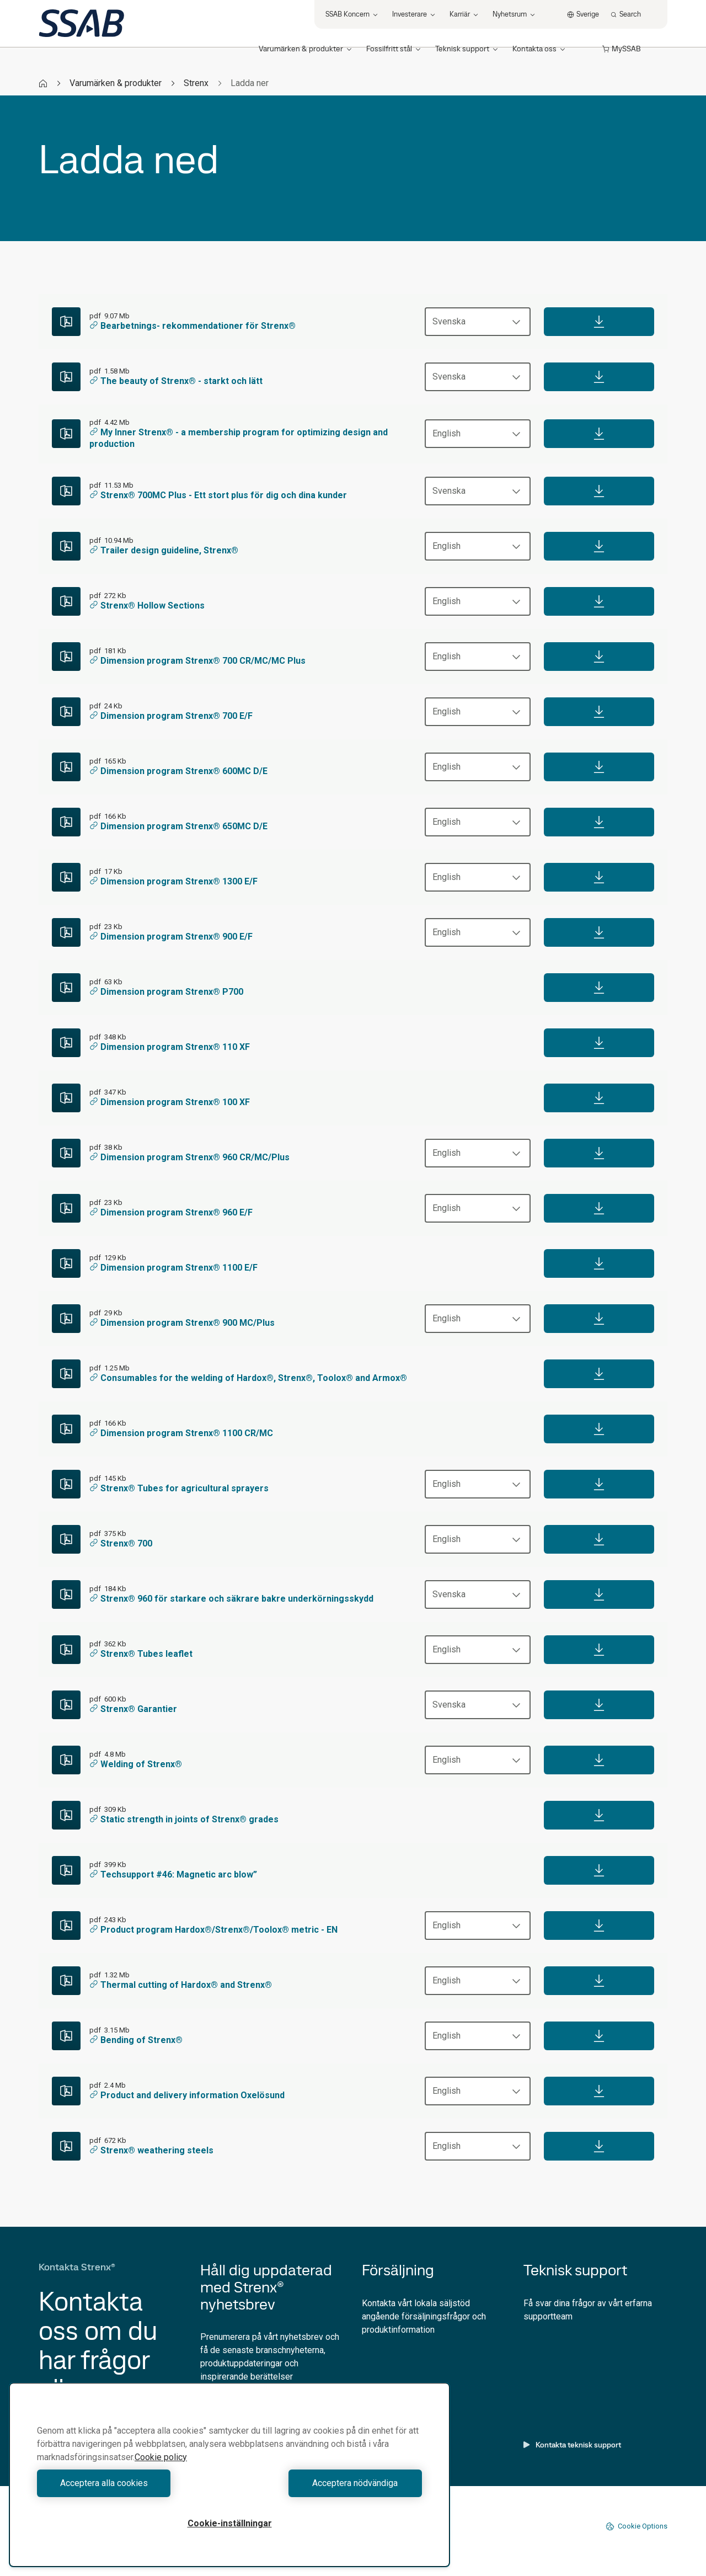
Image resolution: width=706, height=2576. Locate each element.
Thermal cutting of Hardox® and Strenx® (180, 1985)
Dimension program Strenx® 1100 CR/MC (181, 1433)
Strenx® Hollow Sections (147, 605)
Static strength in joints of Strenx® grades (184, 1819)
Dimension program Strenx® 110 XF (169, 1047)
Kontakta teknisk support (572, 2445)
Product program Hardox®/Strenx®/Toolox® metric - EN (213, 1929)
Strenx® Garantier (133, 1709)
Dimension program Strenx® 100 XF (169, 1102)
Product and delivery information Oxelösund (187, 2095)
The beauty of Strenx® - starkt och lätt (176, 381)
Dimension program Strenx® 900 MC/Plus (182, 1323)
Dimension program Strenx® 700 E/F (171, 716)
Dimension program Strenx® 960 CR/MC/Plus (189, 1157)
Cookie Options (636, 2526)
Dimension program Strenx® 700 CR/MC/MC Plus (197, 660)
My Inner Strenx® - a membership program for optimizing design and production (238, 438)
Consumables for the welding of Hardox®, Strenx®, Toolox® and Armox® (248, 1378)
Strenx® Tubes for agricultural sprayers (179, 1488)
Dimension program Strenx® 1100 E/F (173, 1267)
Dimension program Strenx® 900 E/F (171, 936)
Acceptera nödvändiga (328, 2483)
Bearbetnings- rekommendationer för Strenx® (192, 326)
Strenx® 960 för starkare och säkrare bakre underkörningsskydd (231, 1598)
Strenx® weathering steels (151, 2150)
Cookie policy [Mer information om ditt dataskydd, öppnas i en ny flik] (161, 2457)
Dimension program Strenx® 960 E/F (171, 1212)
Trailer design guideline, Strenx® (163, 550)
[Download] (599, 321)
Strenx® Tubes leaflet (140, 1654)
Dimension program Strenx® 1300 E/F (173, 881)
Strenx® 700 (120, 1543)
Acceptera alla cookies (130, 2483)
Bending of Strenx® (136, 2040)
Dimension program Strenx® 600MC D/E (178, 771)
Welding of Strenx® (135, 1764)
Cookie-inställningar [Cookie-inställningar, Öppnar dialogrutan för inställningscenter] (230, 2523)
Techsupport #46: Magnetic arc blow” (173, 1874)
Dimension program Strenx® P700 (166, 991)
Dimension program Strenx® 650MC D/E (178, 826)
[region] (229, 2474)
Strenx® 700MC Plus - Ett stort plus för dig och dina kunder (218, 495)
